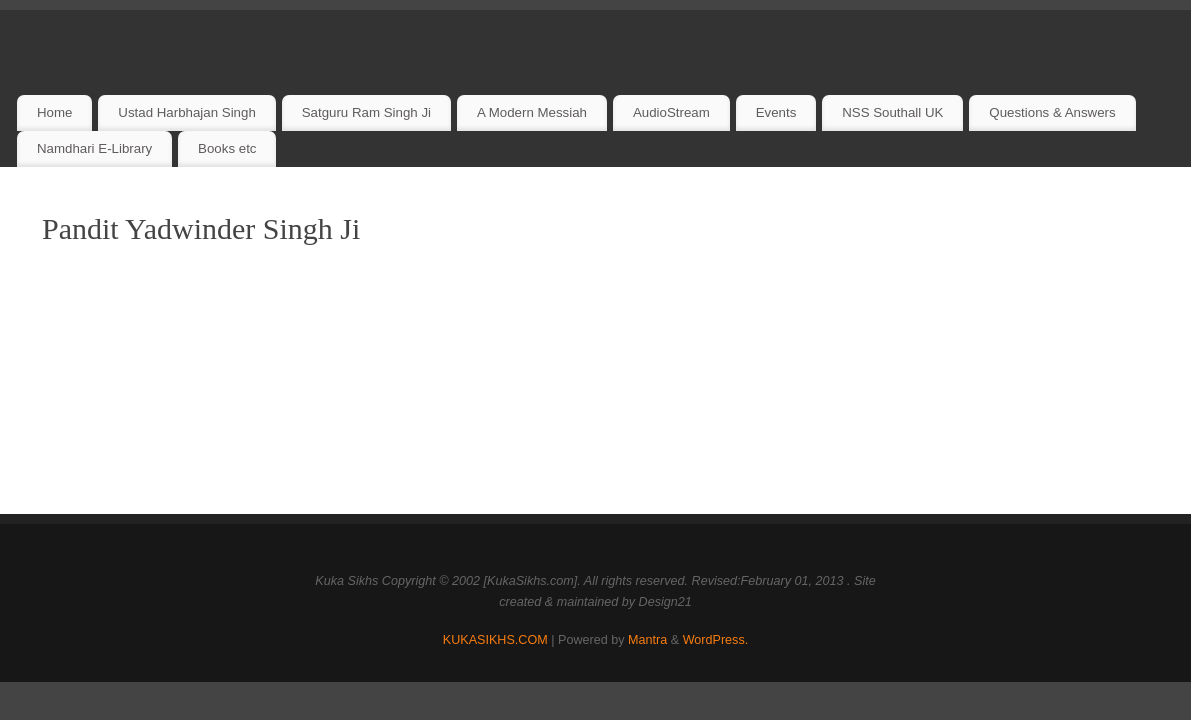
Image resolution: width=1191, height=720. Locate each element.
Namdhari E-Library (94, 148)
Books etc (227, 148)
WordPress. (716, 640)
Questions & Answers (1052, 112)
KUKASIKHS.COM (495, 640)
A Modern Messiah (532, 112)
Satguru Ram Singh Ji (366, 112)
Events (776, 112)
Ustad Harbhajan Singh (187, 112)
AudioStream (671, 112)
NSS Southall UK (892, 112)
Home (54, 112)
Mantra (647, 640)
